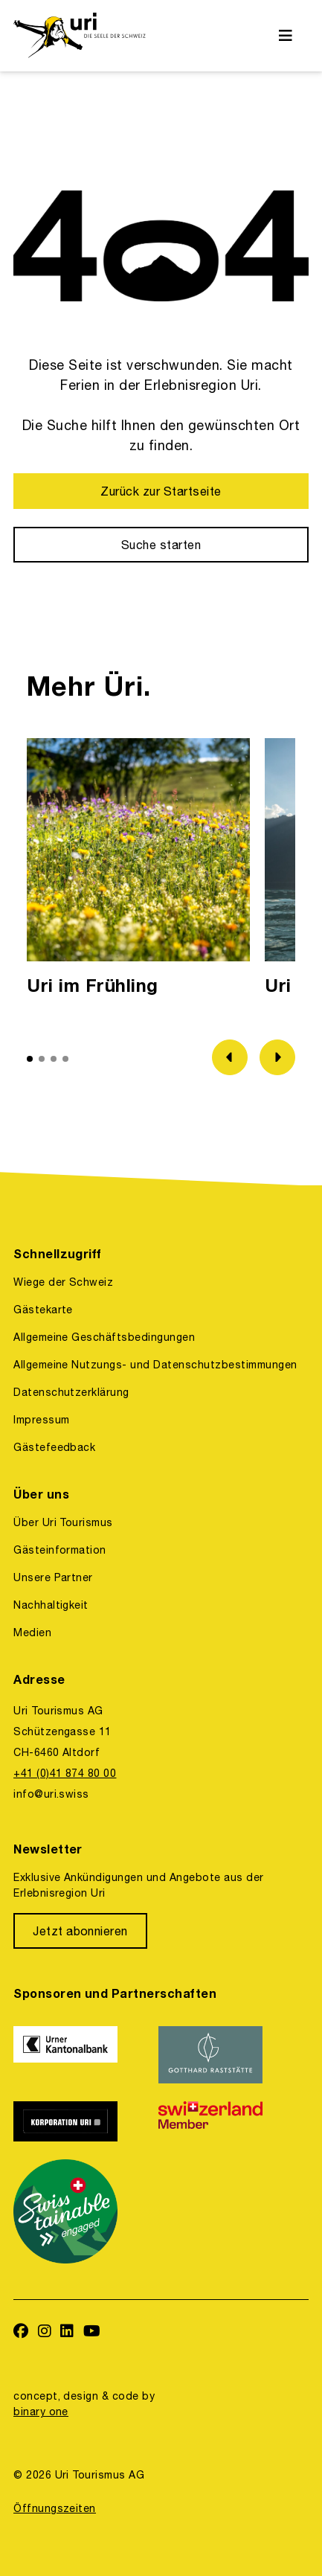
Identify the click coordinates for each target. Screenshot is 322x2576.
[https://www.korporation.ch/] (76, 2121)
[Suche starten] (161, 545)
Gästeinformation (59, 1550)
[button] (30, 1059)
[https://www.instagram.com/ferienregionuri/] (45, 2332)
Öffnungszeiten (54, 2508)
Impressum (41, 1420)
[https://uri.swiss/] (79, 36)
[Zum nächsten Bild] (277, 1057)
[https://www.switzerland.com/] (221, 2121)
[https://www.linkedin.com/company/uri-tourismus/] (67, 2332)
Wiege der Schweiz (63, 1282)
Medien (32, 1632)
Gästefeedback (54, 1447)
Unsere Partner (53, 1577)
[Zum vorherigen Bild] (230, 1057)
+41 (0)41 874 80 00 (64, 1773)
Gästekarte (43, 1310)
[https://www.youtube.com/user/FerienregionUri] (92, 2332)
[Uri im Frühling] (138, 871)
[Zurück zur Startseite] (161, 491)
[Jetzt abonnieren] (80, 1931)
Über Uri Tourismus (63, 1522)
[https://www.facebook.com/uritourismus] (21, 2332)
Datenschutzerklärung (71, 1392)
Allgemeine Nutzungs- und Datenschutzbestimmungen (155, 1365)
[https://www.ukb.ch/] (76, 2054)
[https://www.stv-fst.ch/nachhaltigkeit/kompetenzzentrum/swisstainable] (76, 2211)
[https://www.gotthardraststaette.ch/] (221, 2054)
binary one (40, 2412)
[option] (138, 871)
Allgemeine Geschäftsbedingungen (104, 1337)
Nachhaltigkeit (50, 1605)
